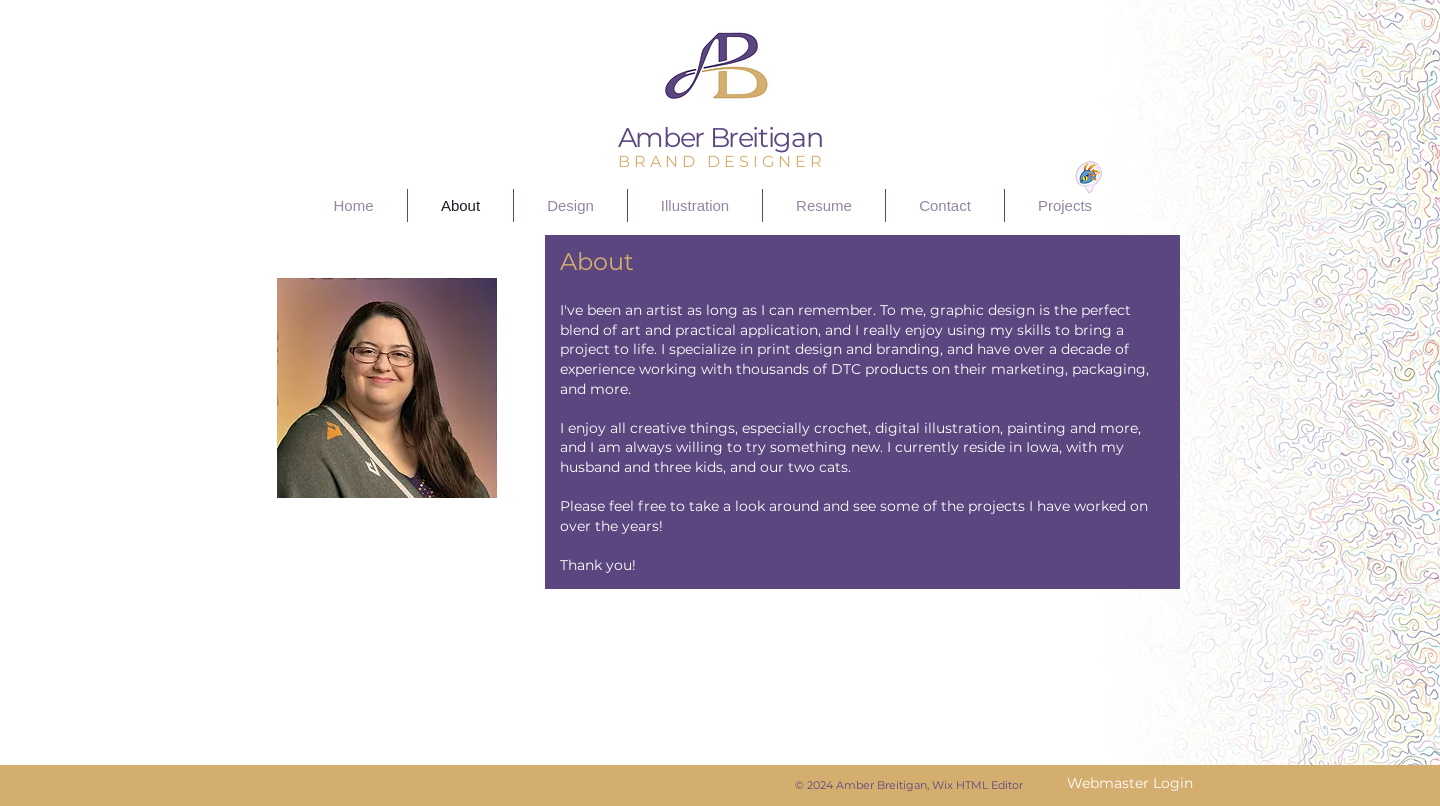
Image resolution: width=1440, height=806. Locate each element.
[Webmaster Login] (1129, 784)
